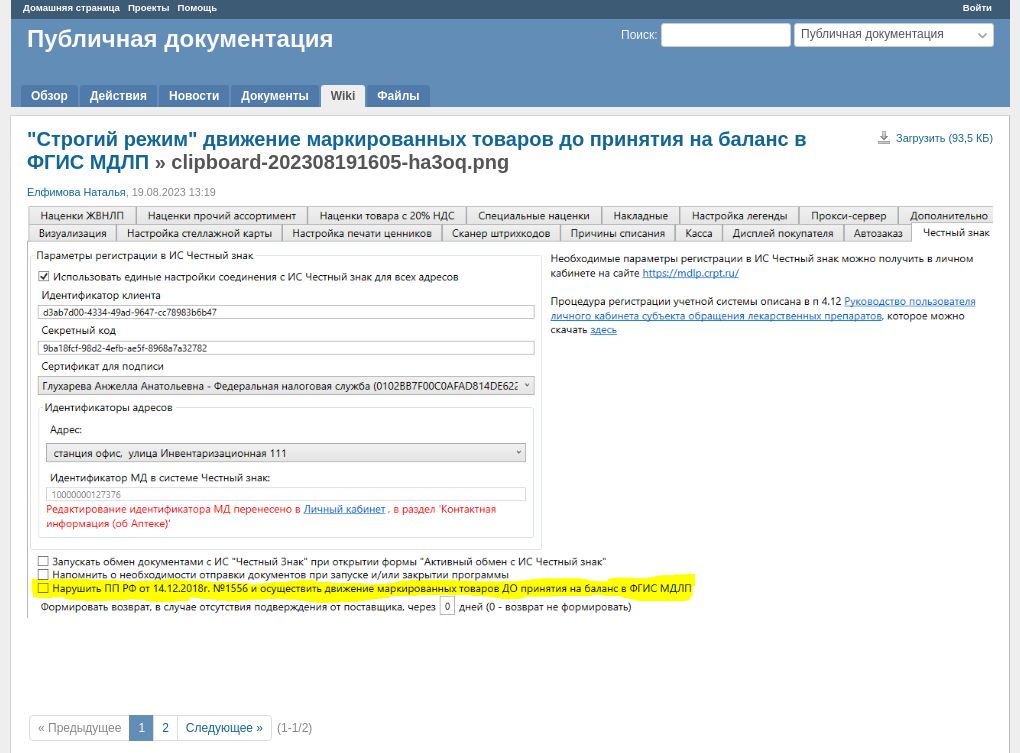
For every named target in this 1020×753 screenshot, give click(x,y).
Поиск (637, 35)
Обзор (49, 96)
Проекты (149, 7)
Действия (118, 96)
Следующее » (224, 728)
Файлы (398, 96)
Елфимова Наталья (76, 192)
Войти (977, 7)
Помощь (197, 7)
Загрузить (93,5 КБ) (944, 138)
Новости (194, 96)
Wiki (343, 96)
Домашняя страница (71, 7)
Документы (274, 96)
